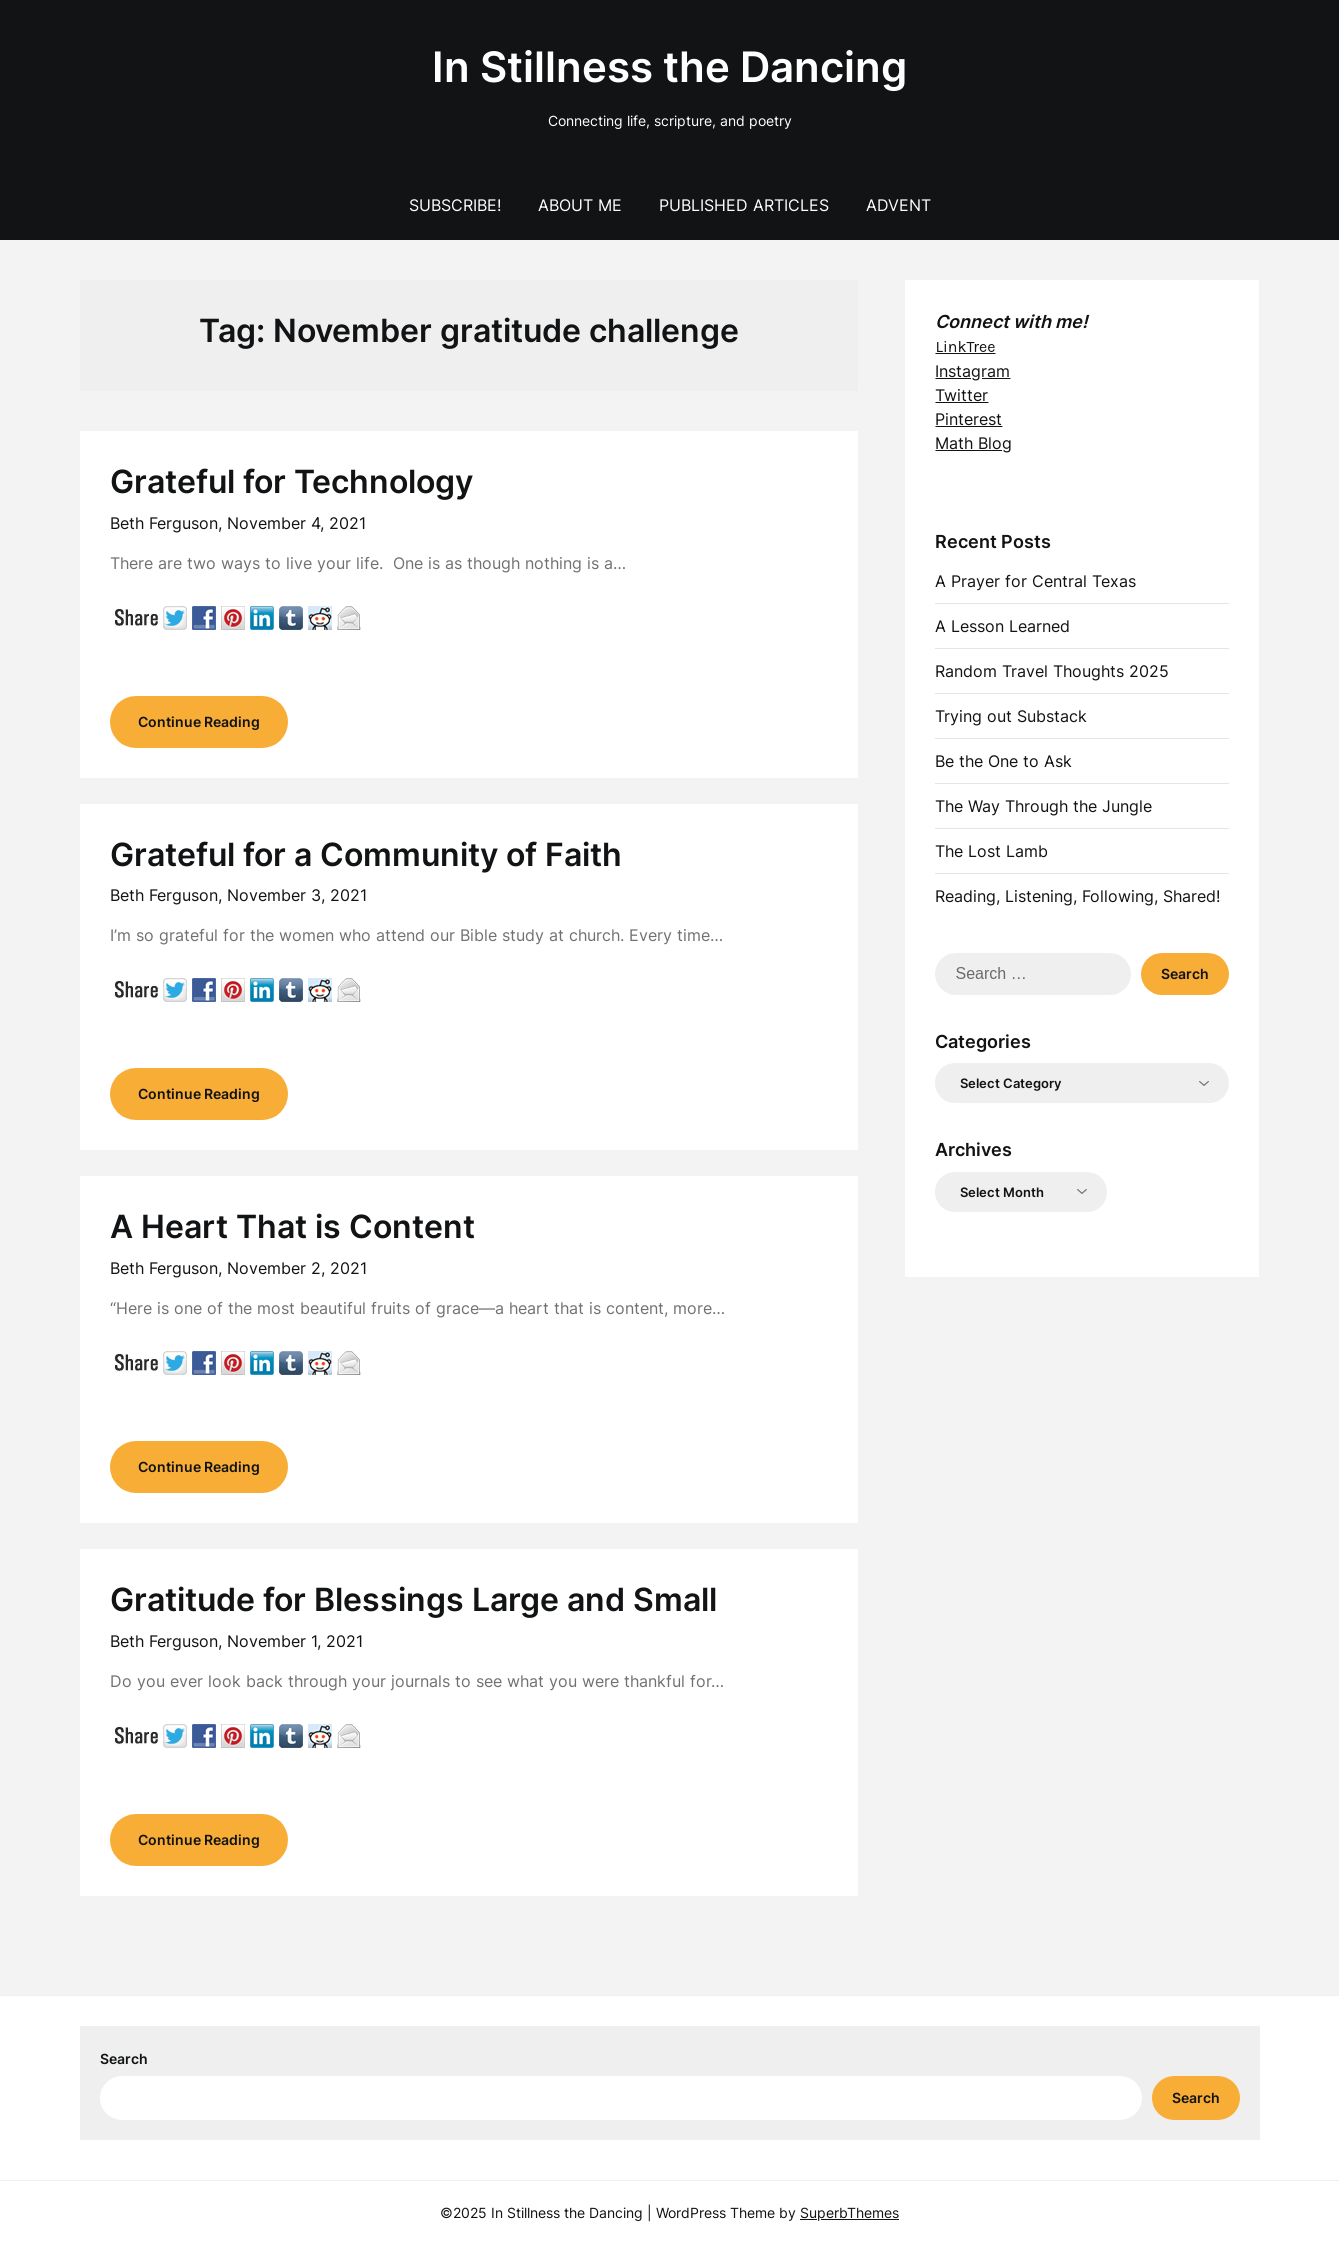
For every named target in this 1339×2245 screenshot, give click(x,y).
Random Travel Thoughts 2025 (1052, 671)
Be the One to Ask (1003, 761)
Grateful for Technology (291, 481)
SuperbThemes (849, 2212)
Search (124, 2058)
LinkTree (965, 346)
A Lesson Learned (1002, 626)
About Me (580, 205)
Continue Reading (199, 721)
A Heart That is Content (292, 1226)
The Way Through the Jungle (1043, 806)
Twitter (961, 395)
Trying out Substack (1011, 716)
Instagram (972, 371)
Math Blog (973, 443)
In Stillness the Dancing (669, 66)
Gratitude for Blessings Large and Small (413, 1599)
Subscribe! (455, 205)
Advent (898, 205)
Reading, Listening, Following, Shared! (1077, 896)
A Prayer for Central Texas (1035, 581)
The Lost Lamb (991, 851)
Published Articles (744, 205)
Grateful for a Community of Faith (366, 854)
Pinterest (968, 419)
